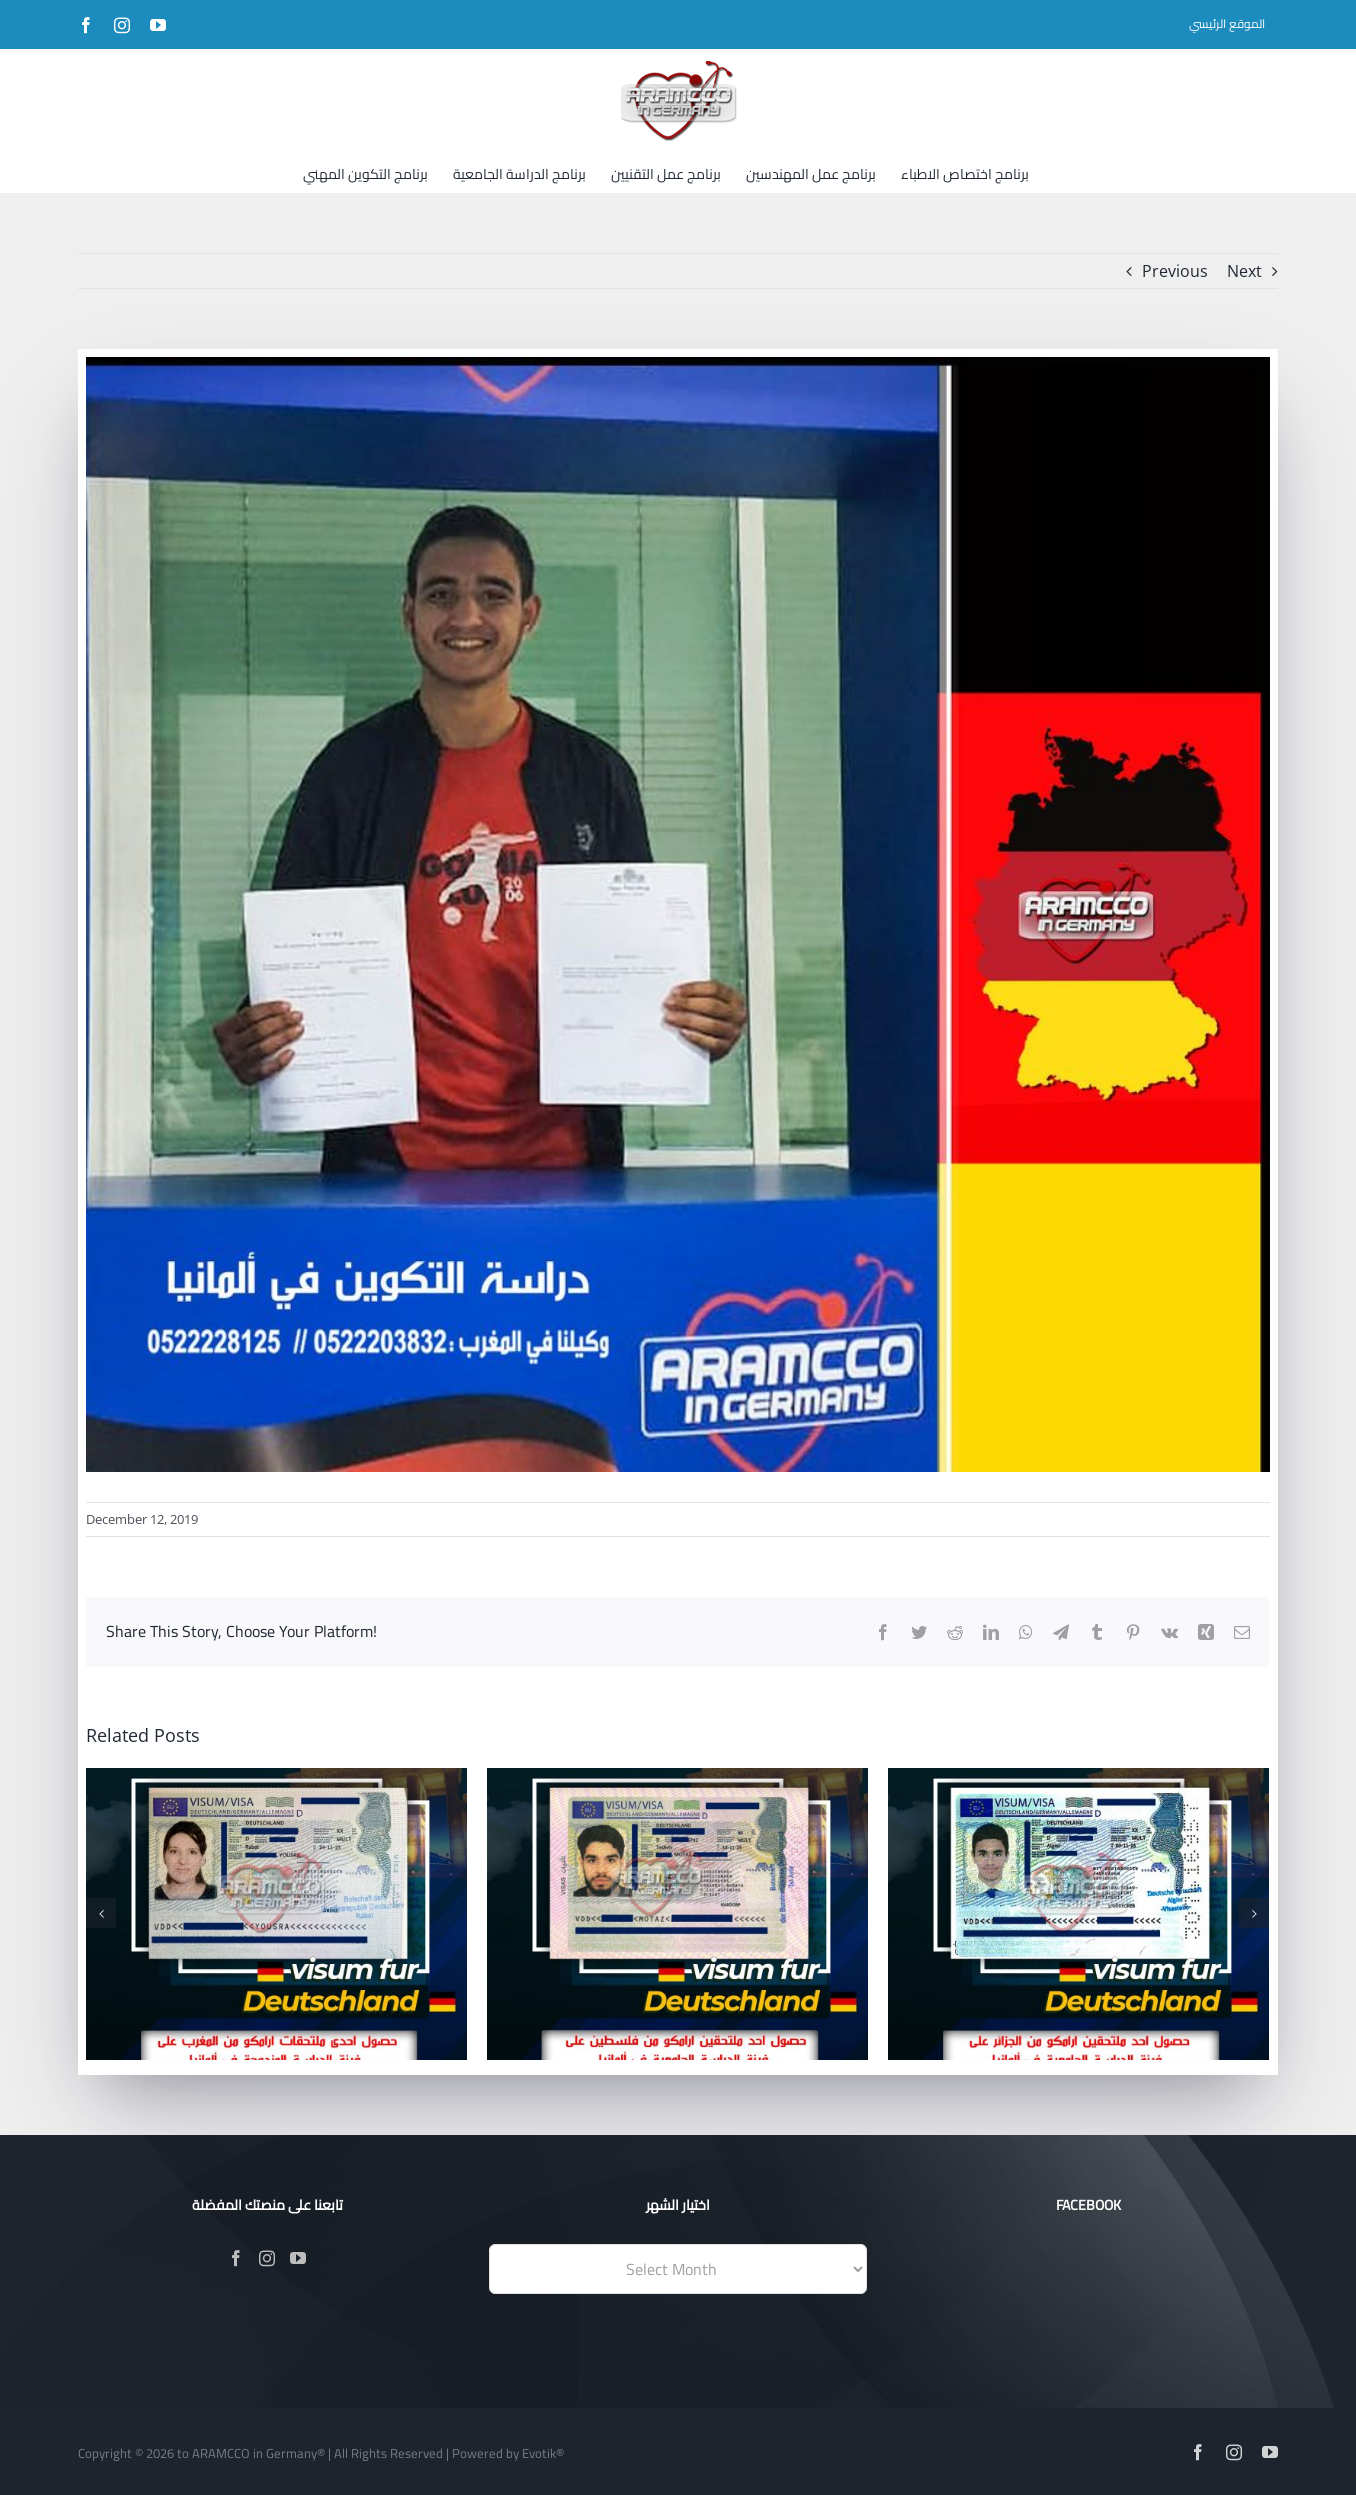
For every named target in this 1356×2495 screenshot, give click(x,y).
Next (1244, 271)
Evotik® (543, 2453)
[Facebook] (236, 2258)
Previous (1175, 271)
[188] (678, 914)
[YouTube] (298, 2258)
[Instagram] (267, 2258)
